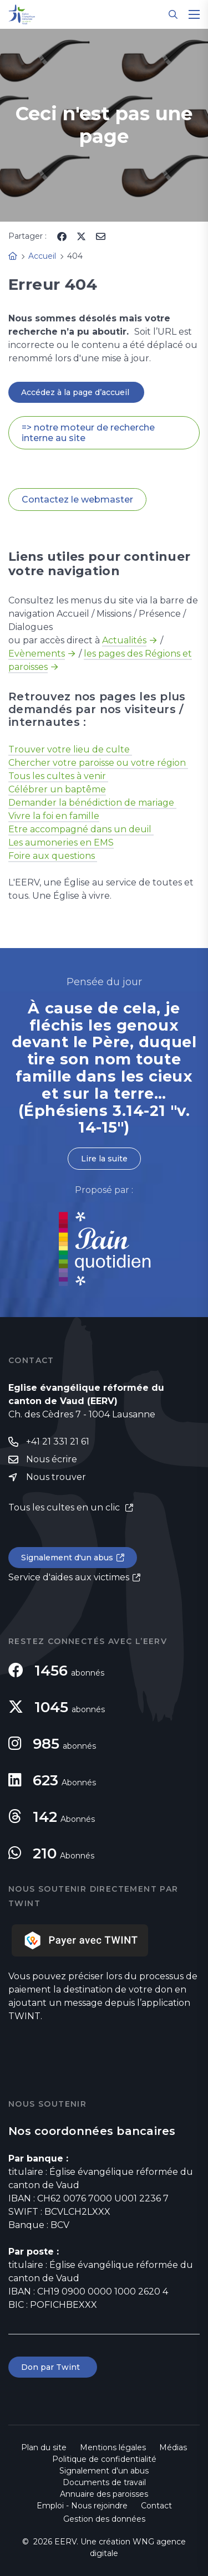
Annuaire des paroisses (104, 2494)
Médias (173, 2447)
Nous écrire (51, 1459)
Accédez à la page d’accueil (76, 392)
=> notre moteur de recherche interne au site (88, 432)
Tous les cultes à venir (58, 776)
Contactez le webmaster (77, 499)
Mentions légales (113, 2447)
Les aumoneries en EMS (61, 842)
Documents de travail (104, 2482)
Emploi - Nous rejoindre (82, 2506)
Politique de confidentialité (104, 2459)
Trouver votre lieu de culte (70, 749)
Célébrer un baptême (57, 789)
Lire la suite (104, 1159)
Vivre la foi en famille (53, 816)
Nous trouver (56, 1477)
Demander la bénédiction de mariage (92, 802)
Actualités (124, 640)
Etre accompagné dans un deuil (81, 829)
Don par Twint (52, 2367)
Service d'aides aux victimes (68, 1577)
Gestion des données (104, 2519)
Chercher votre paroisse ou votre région (98, 762)
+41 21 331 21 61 (57, 1441)
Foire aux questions (52, 856)
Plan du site (44, 2447)
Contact (156, 2506)
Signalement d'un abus (67, 1558)
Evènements (36, 653)
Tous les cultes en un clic (65, 1507)
